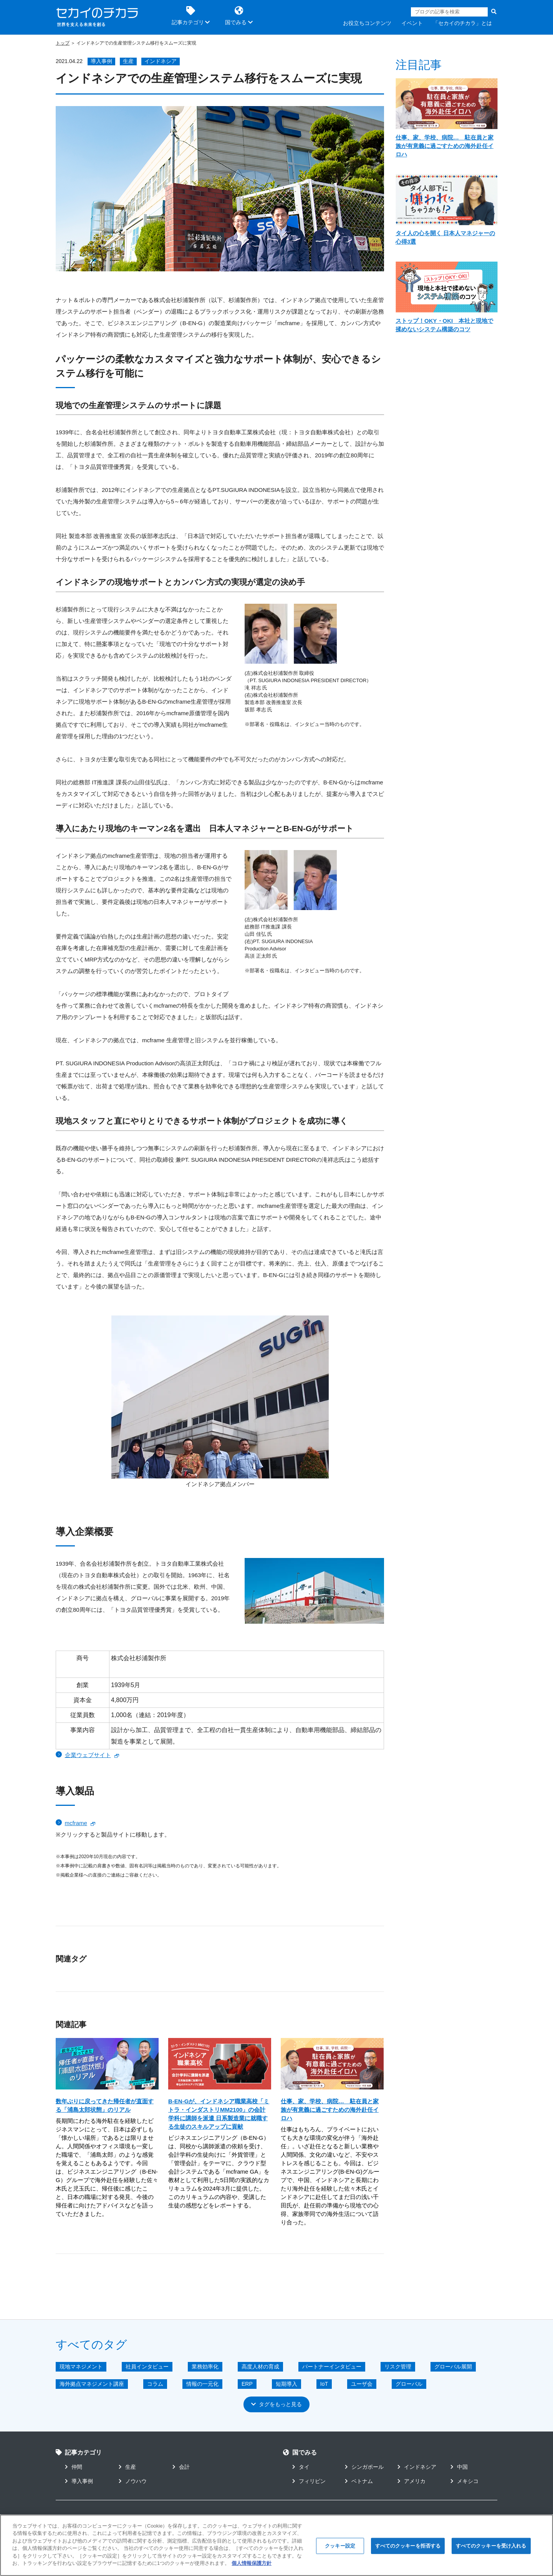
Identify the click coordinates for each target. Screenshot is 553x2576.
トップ (63, 43)
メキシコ (464, 2481)
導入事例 (101, 61)
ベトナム (359, 2481)
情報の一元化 (202, 2383)
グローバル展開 (453, 2366)
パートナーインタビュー (331, 2366)
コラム (155, 2383)
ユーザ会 (362, 2383)
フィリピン (309, 2481)
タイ (301, 2466)
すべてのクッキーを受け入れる (491, 2546)
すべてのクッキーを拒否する (408, 2546)
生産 (128, 61)
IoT (324, 2383)
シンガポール (364, 2466)
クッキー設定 (340, 2546)
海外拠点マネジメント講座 (92, 2383)
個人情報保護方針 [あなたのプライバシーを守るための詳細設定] (252, 2563)
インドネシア (160, 61)
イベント (412, 23)
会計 (181, 2466)
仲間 (73, 2466)
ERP (247, 2383)
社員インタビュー (147, 2366)
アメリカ (411, 2481)
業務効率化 (205, 2366)
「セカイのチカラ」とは (462, 23)
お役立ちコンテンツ (367, 23)
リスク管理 (397, 2366)
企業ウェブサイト (88, 1754)
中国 (459, 2466)
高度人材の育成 (260, 2366)
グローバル (409, 2383)
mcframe (76, 1822)
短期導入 (286, 2383)
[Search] (449, 12)
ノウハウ (133, 2481)
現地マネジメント (81, 2366)
